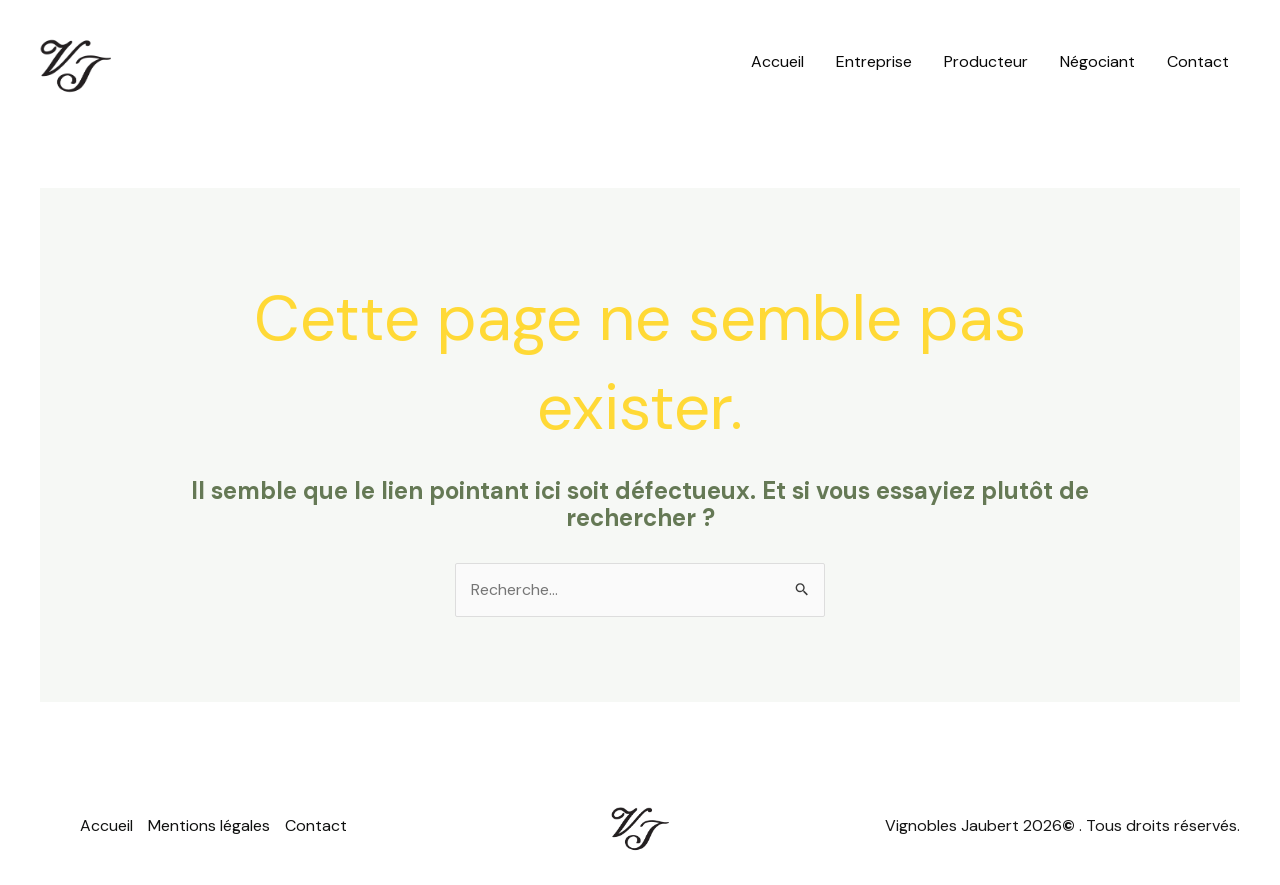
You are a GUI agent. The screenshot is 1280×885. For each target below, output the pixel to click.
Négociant (1097, 61)
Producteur (986, 61)
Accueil (777, 61)
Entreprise (874, 61)
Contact (1198, 61)
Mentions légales (209, 825)
